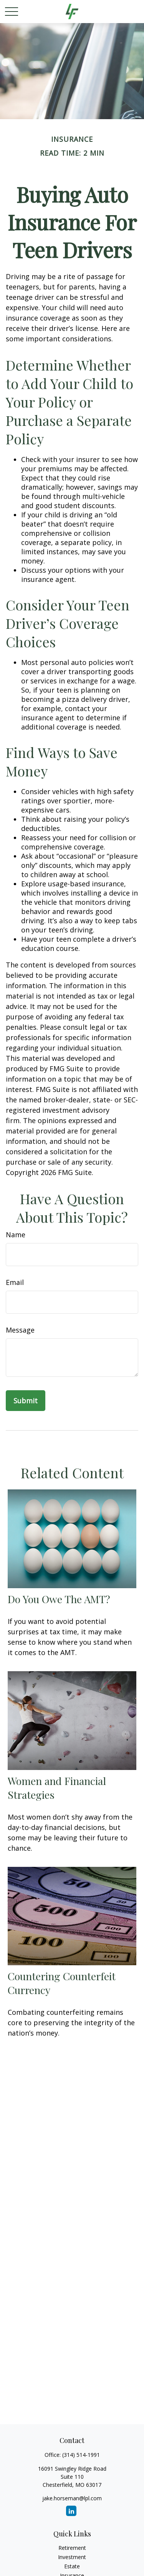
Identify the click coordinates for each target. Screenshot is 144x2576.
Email (15, 1282)
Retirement (72, 2547)
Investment (72, 2557)
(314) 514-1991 (81, 2454)
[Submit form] (25, 1400)
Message (20, 1330)
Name (15, 1234)
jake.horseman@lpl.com (72, 2498)
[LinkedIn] (71, 2511)
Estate (72, 2566)
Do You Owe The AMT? (59, 1599)
